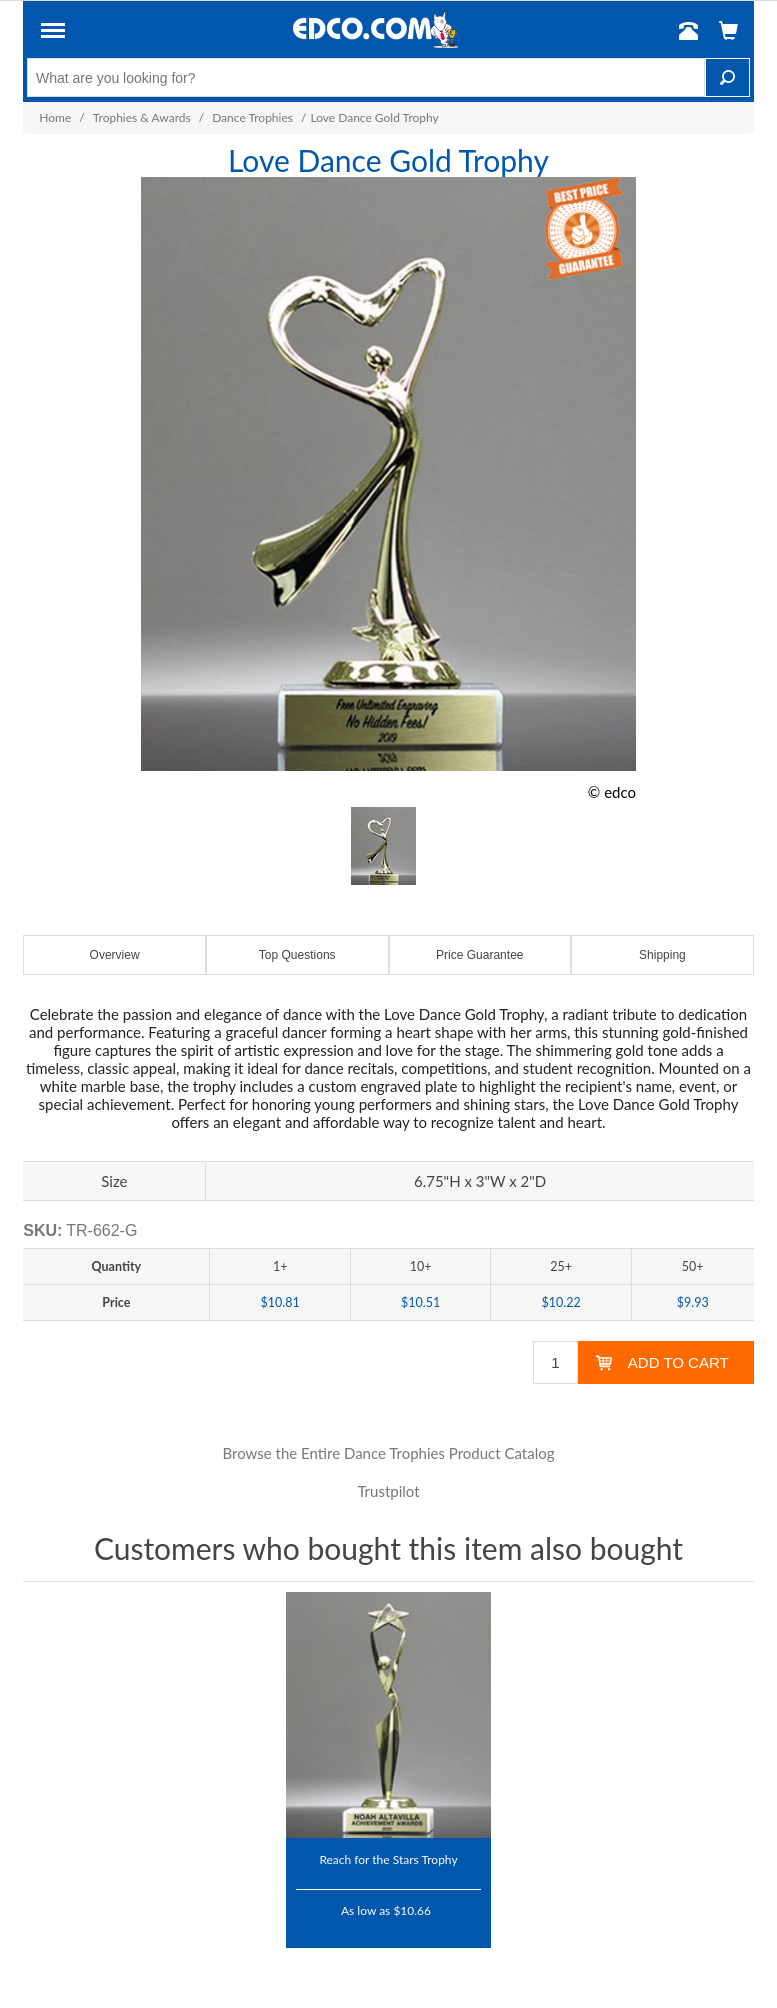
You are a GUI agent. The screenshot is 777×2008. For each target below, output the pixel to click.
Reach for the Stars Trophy (388, 1859)
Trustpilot (388, 1491)
